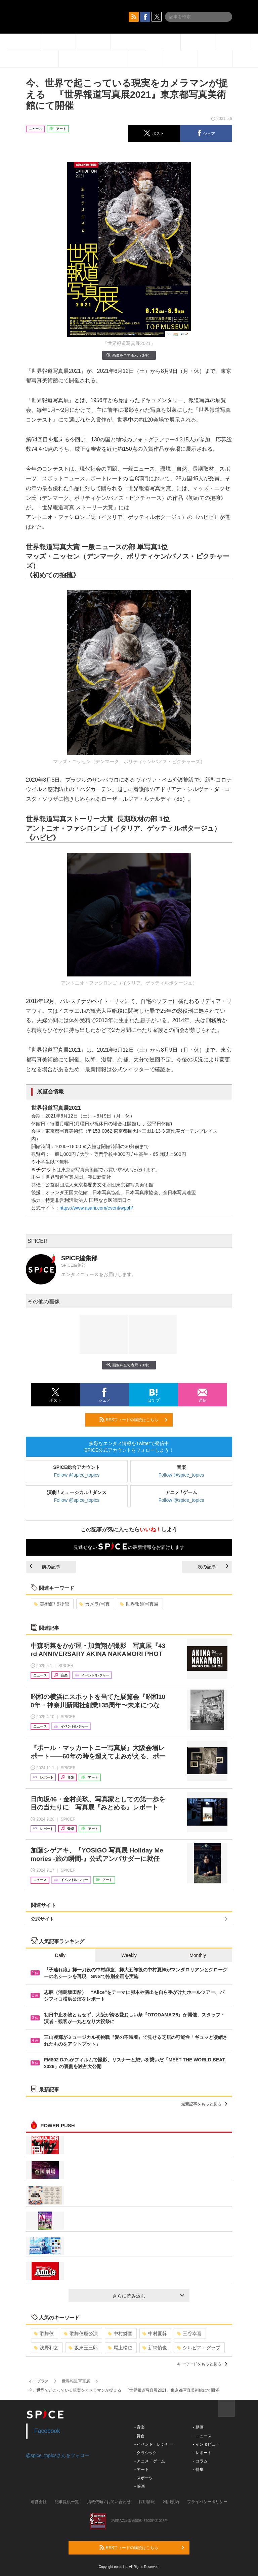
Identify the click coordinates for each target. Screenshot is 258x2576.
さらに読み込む (148, 2296)
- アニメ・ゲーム (149, 2461)
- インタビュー (206, 2444)
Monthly (197, 1955)
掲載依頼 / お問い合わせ (109, 2501)
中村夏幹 (154, 2333)
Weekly (129, 1955)
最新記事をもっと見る (204, 2104)
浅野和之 (46, 2347)
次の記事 (213, 1566)
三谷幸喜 (189, 2333)
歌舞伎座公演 (81, 2333)
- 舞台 (139, 2436)
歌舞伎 (44, 2333)
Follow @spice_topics (77, 1475)
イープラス (39, 2381)
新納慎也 (154, 2347)
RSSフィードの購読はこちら (133, 1419)
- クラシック (145, 2452)
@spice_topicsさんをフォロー (57, 2455)
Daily (60, 1955)
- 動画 (198, 2427)
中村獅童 (120, 2333)
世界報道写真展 (139, 1604)
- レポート (202, 2452)
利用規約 (171, 2501)
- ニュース (202, 2436)
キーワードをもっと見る (202, 2364)
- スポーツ (143, 2478)
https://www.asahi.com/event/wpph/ (96, 1208)
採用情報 (147, 2501)
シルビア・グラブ (198, 2347)
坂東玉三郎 (83, 2347)
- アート (141, 2469)
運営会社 (39, 2501)
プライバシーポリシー (207, 2501)
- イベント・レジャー (153, 2444)
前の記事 (45, 1566)
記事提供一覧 (67, 2501)
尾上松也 (120, 2347)
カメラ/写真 (94, 1604)
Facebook (47, 2431)
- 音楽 (139, 2427)
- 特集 (198, 2469)
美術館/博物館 (51, 1604)
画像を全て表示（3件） (128, 355)
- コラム (200, 2461)
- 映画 (139, 2486)
